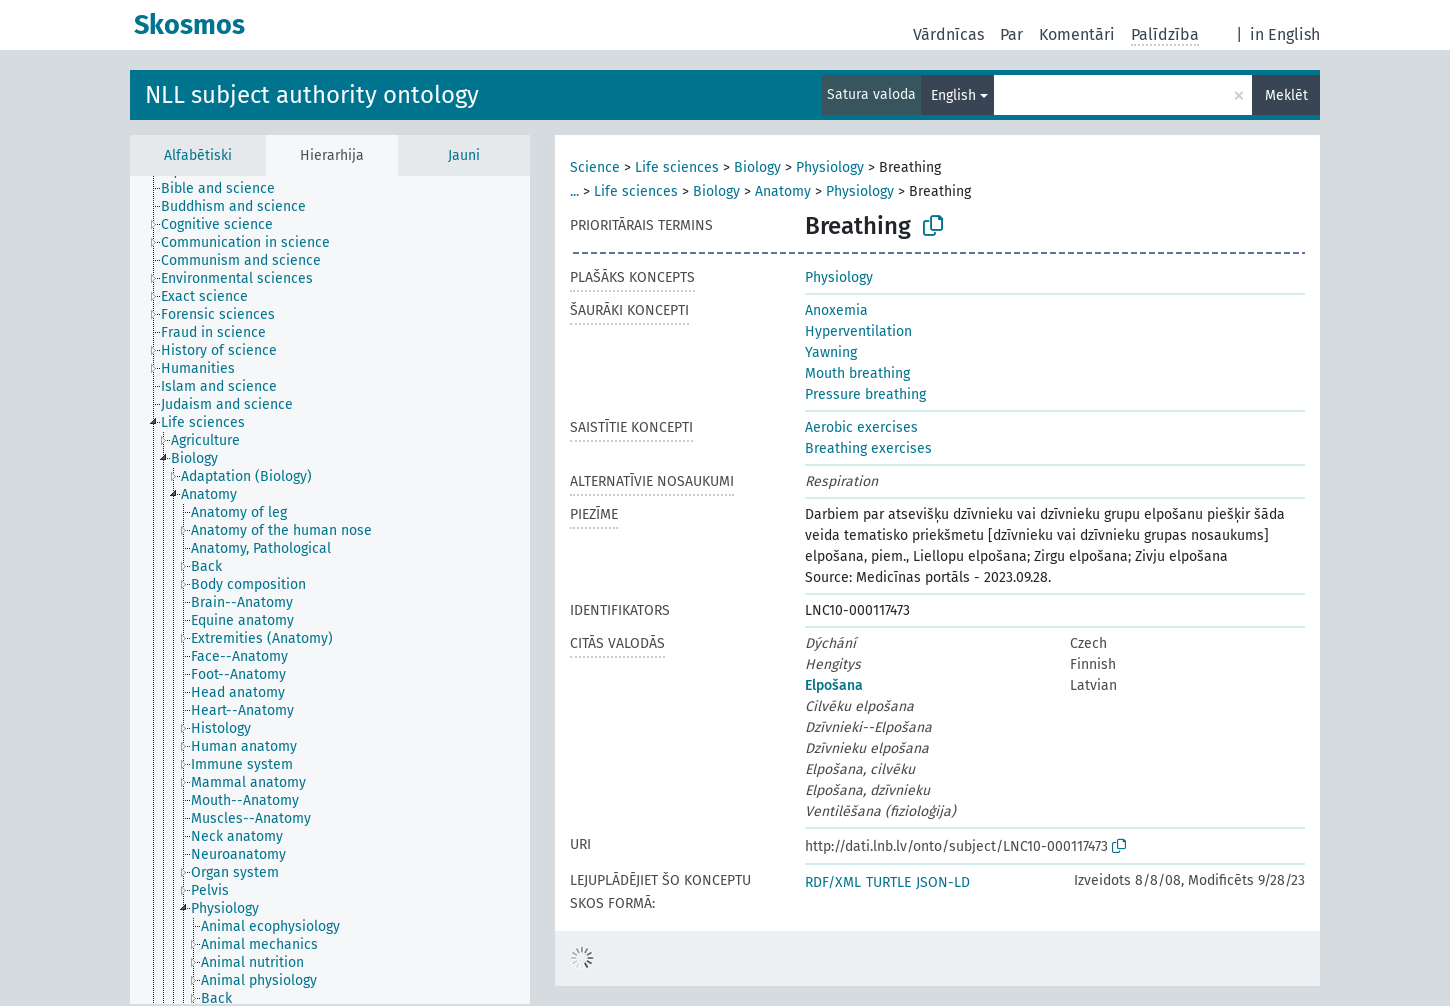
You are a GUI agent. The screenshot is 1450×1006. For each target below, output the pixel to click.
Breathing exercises (868, 448)
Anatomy (783, 191)
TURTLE (888, 882)
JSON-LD (943, 882)
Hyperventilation (858, 331)
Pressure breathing (865, 394)
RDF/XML (833, 882)
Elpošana (834, 685)
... (574, 191)
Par (1011, 34)
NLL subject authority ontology (312, 95)
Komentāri (1077, 34)
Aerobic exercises (861, 427)
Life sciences (677, 167)
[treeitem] (226, 189)
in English (1285, 34)
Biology (757, 167)
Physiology (830, 167)
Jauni (464, 155)
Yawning (831, 352)
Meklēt (1286, 95)
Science (595, 167)
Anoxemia (836, 310)
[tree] (330, 590)
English (953, 95)
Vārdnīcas (948, 34)
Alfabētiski (198, 155)
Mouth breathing (857, 373)
